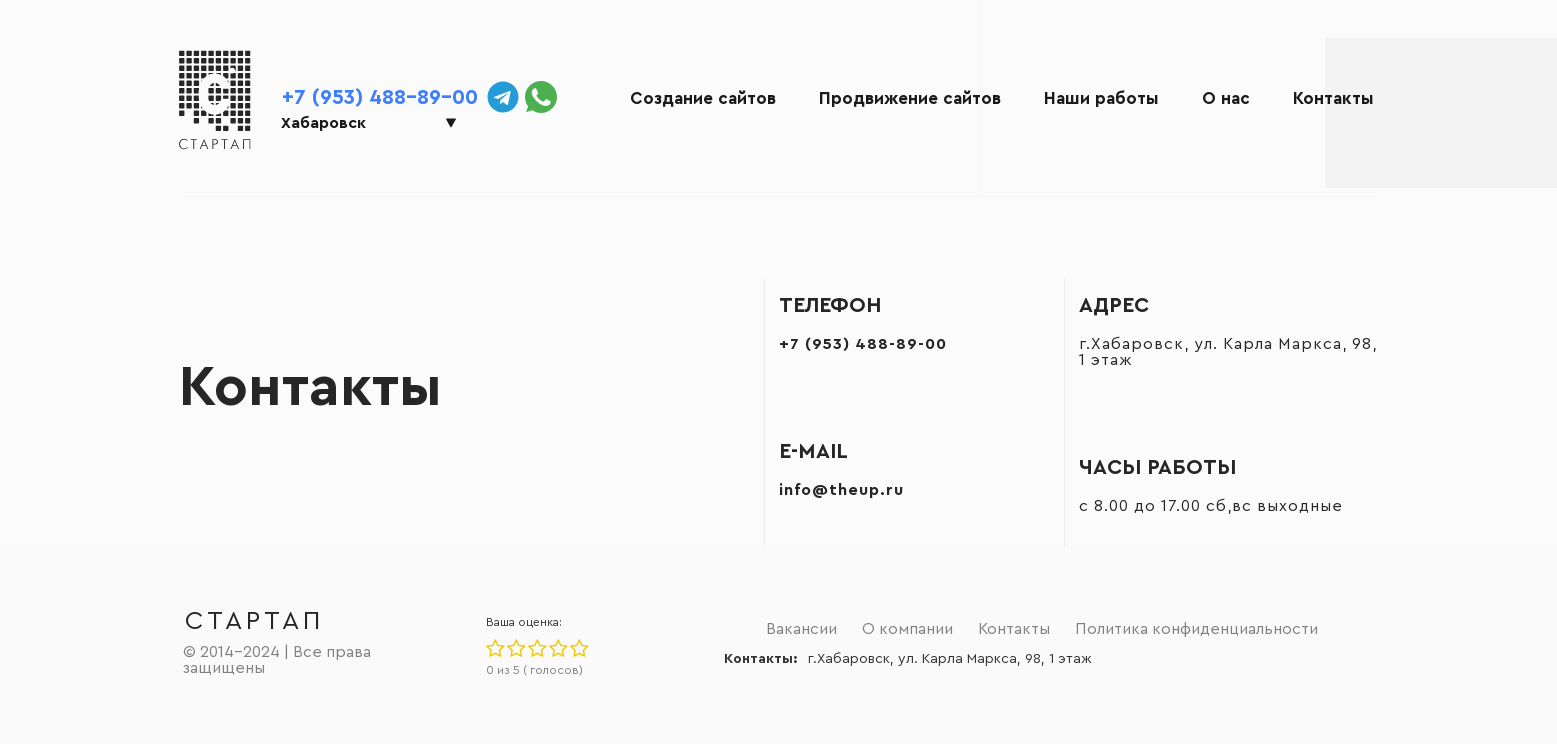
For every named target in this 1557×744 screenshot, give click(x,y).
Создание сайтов (703, 98)
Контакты (1333, 98)
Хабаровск (323, 123)
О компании (907, 629)
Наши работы (1101, 98)
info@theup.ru (841, 490)
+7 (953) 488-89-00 (380, 97)
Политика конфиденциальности (1196, 629)
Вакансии (801, 629)
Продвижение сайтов (910, 98)
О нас (1226, 98)
